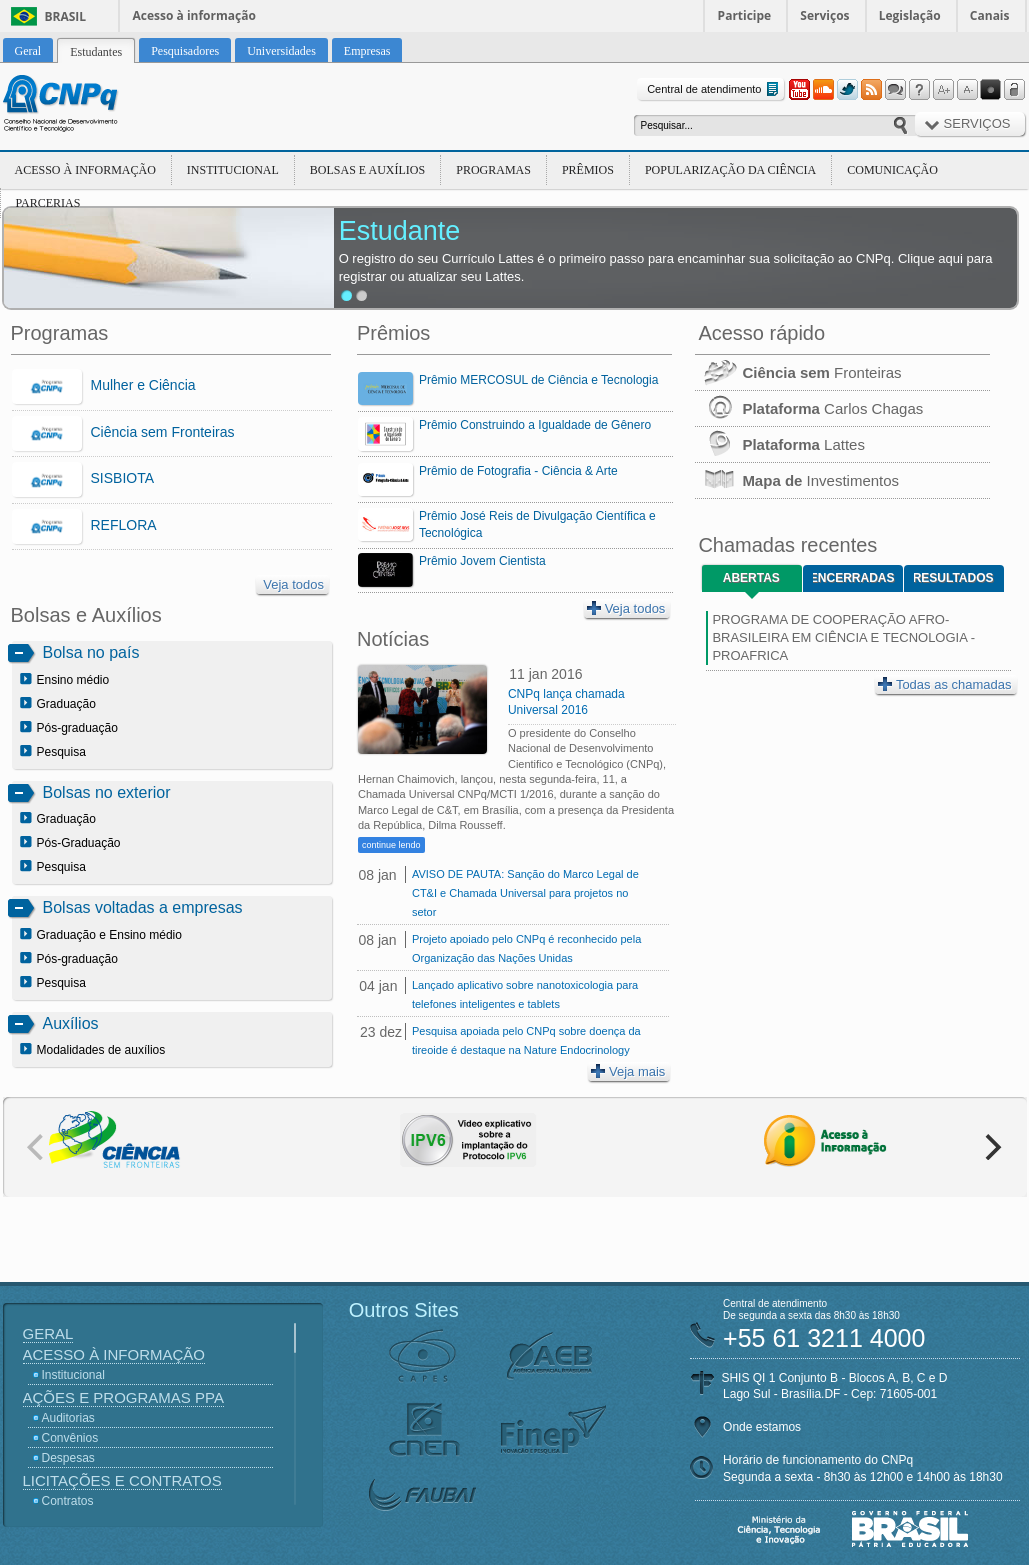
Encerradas (853, 578)
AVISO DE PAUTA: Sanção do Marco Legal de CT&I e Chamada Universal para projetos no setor (525, 893)
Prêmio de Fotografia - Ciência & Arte (518, 471)
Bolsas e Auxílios (367, 170)
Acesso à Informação (85, 170)
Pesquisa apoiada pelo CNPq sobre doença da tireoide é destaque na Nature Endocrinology (526, 1040)
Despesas (68, 1458)
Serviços (824, 15)
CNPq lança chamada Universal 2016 (566, 702)
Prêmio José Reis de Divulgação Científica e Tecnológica (537, 524)
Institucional (233, 170)
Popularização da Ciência (730, 170)
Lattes (780, 444)
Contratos (68, 1501)
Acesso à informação (194, 15)
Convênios (70, 1438)
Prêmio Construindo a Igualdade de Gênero (535, 425)
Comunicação (892, 170)
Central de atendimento (714, 89)
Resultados (953, 578)
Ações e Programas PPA (123, 1397)
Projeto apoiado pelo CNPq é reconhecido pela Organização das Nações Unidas (526, 948)
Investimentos (797, 480)
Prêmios (588, 170)
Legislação (910, 15)
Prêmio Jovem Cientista (482, 561)
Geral (48, 1333)
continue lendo (391, 845)
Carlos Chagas (809, 408)
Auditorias (68, 1418)
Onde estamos (762, 1427)
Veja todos (293, 584)
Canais (990, 15)
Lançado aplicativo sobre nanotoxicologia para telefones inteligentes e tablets (525, 994)
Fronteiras (798, 372)
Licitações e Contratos (122, 1480)
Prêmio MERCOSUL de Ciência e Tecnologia (538, 380)
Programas (493, 170)
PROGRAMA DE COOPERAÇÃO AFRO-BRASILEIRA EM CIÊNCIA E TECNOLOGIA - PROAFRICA (843, 637)
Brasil (66, 16)
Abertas (751, 578)
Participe (745, 15)
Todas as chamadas (945, 684)
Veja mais (628, 1071)
